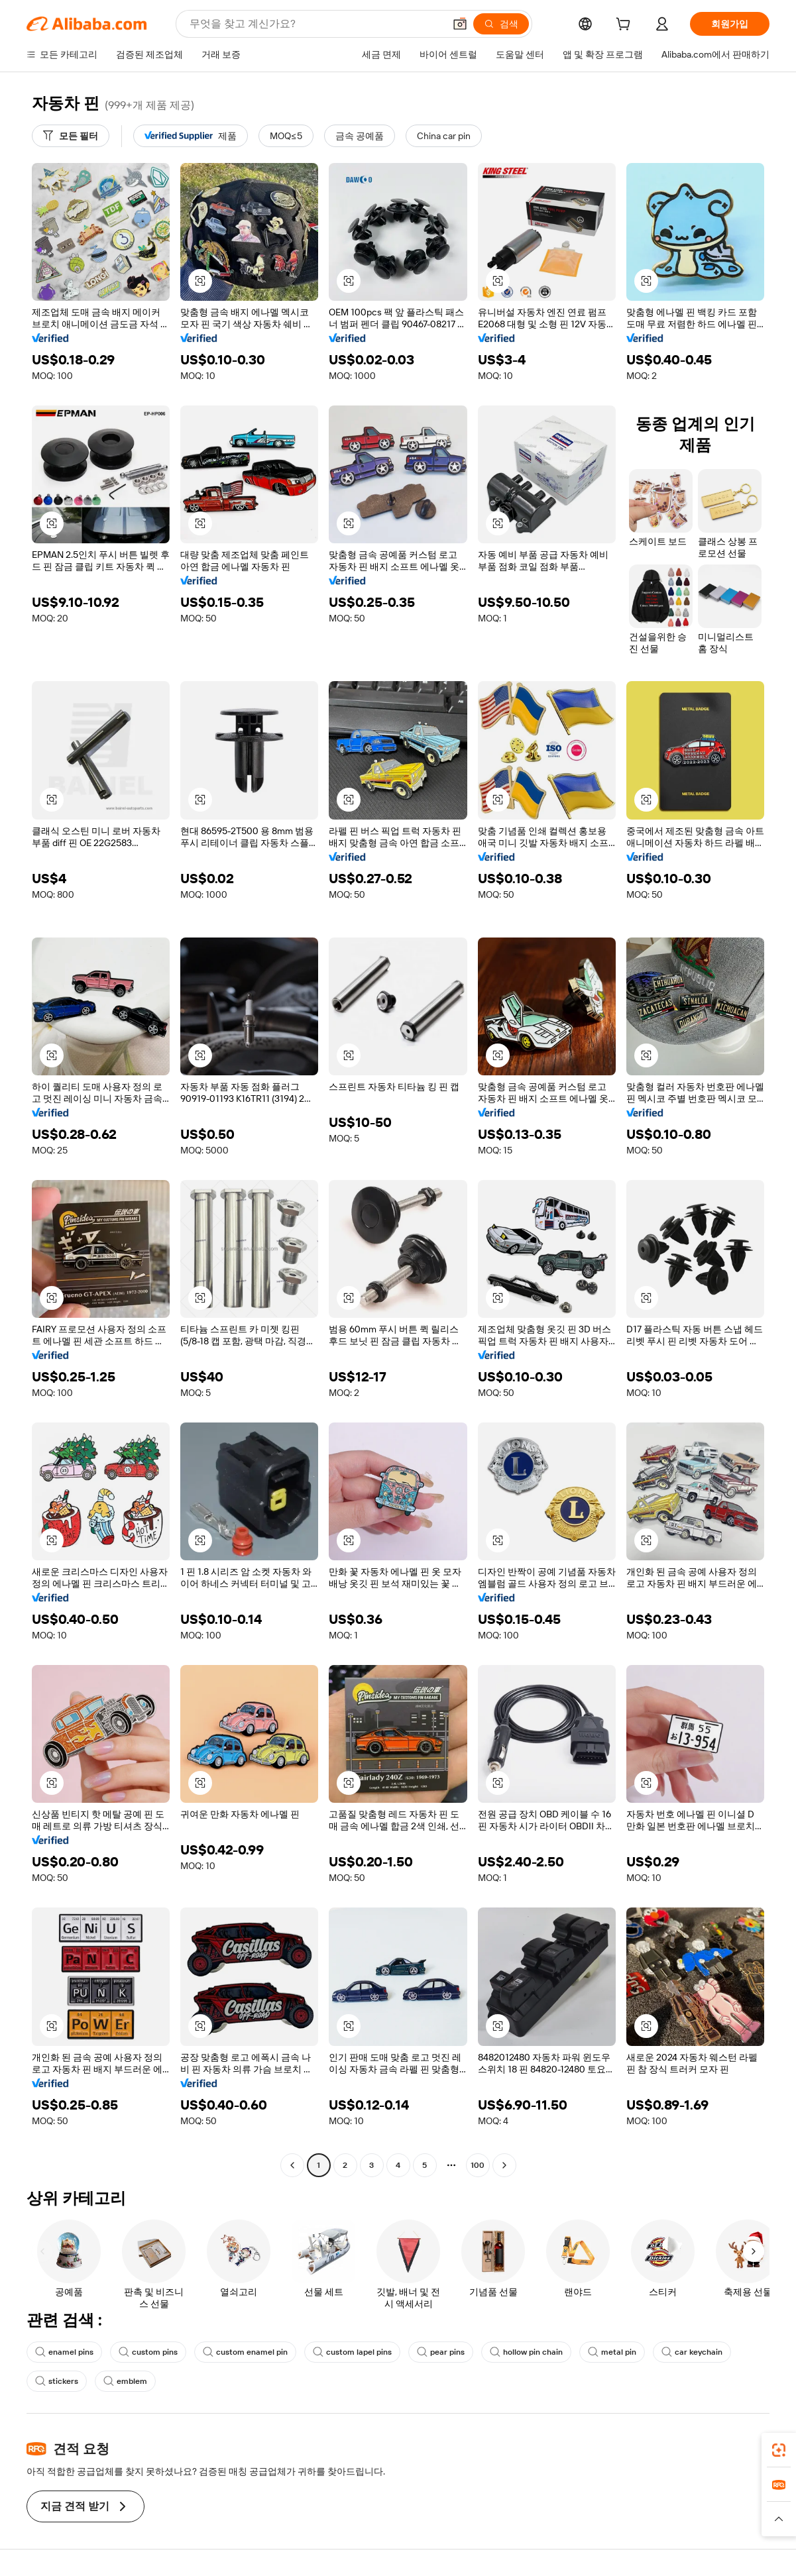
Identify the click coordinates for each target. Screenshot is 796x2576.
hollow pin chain (526, 2352)
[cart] (626, 26)
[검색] (501, 23)
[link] (779, 2450)
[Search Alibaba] (315, 24)
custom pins (148, 2352)
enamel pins (64, 2352)
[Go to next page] (504, 2165)
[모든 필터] (70, 136)
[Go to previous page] (292, 2165)
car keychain (691, 2352)
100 (477, 2165)
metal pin (612, 2352)
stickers (56, 2381)
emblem (125, 2381)
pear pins (441, 2352)
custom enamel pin (245, 2352)
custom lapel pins (352, 2352)
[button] (460, 24)
